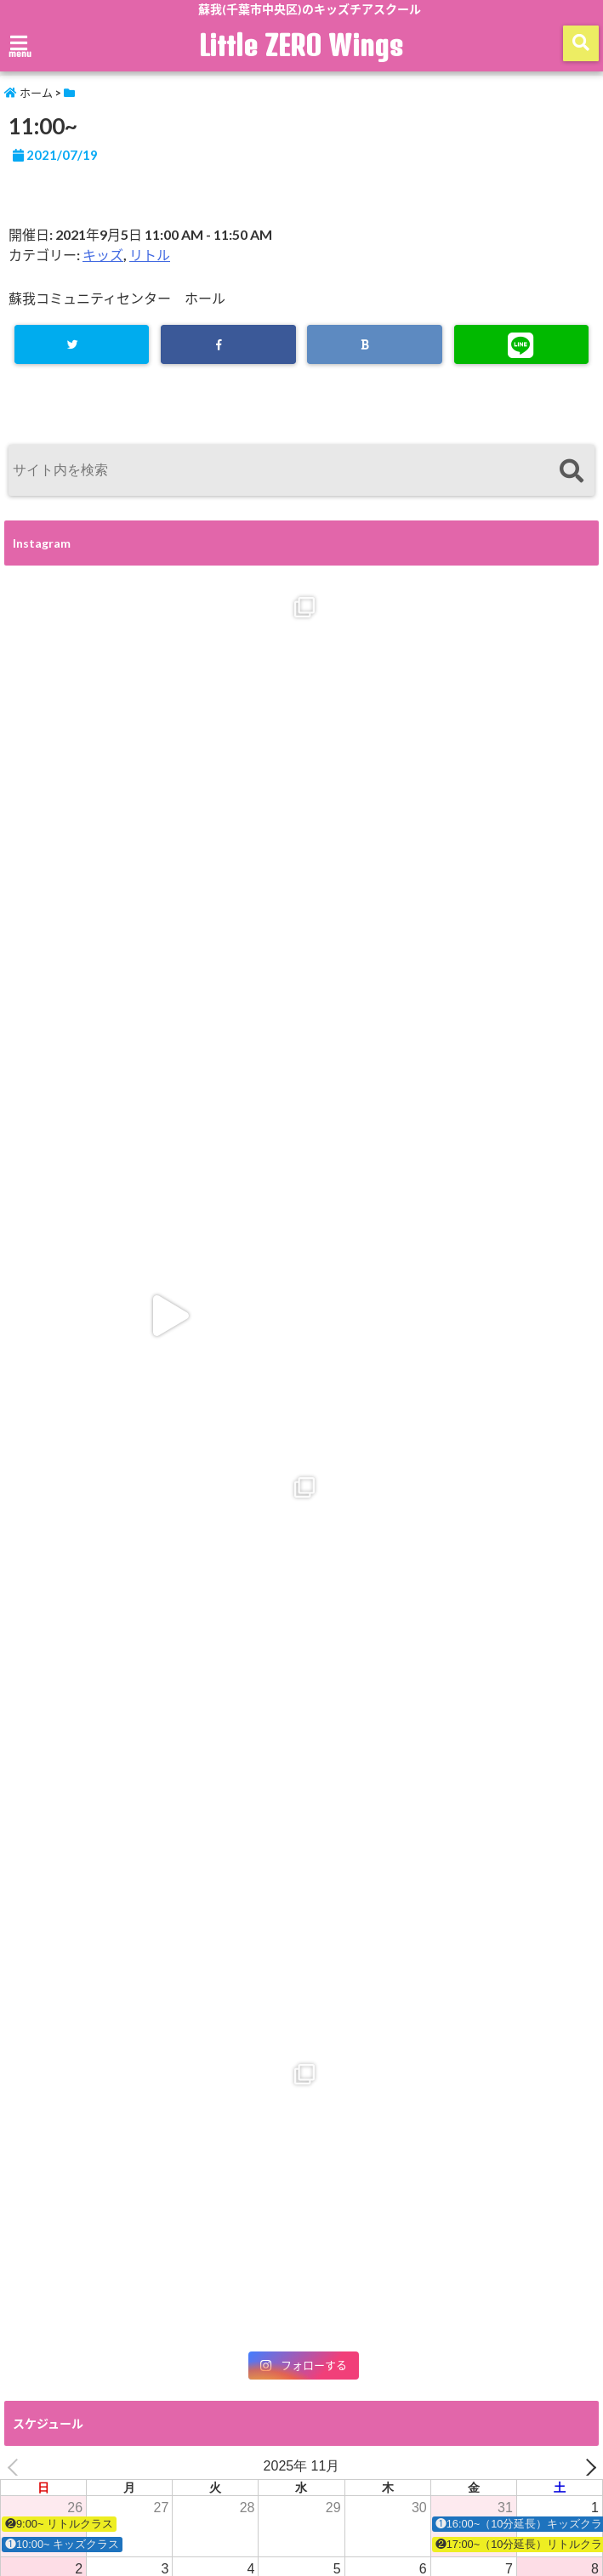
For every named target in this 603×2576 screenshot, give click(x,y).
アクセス (351, 2468)
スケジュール (148, 2468)
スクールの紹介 (51, 2468)
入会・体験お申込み (254, 2468)
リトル (149, 255)
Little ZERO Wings (301, 45)
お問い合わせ (532, 2468)
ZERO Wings (437, 2468)
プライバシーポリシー (63, 2507)
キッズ (102, 255)
